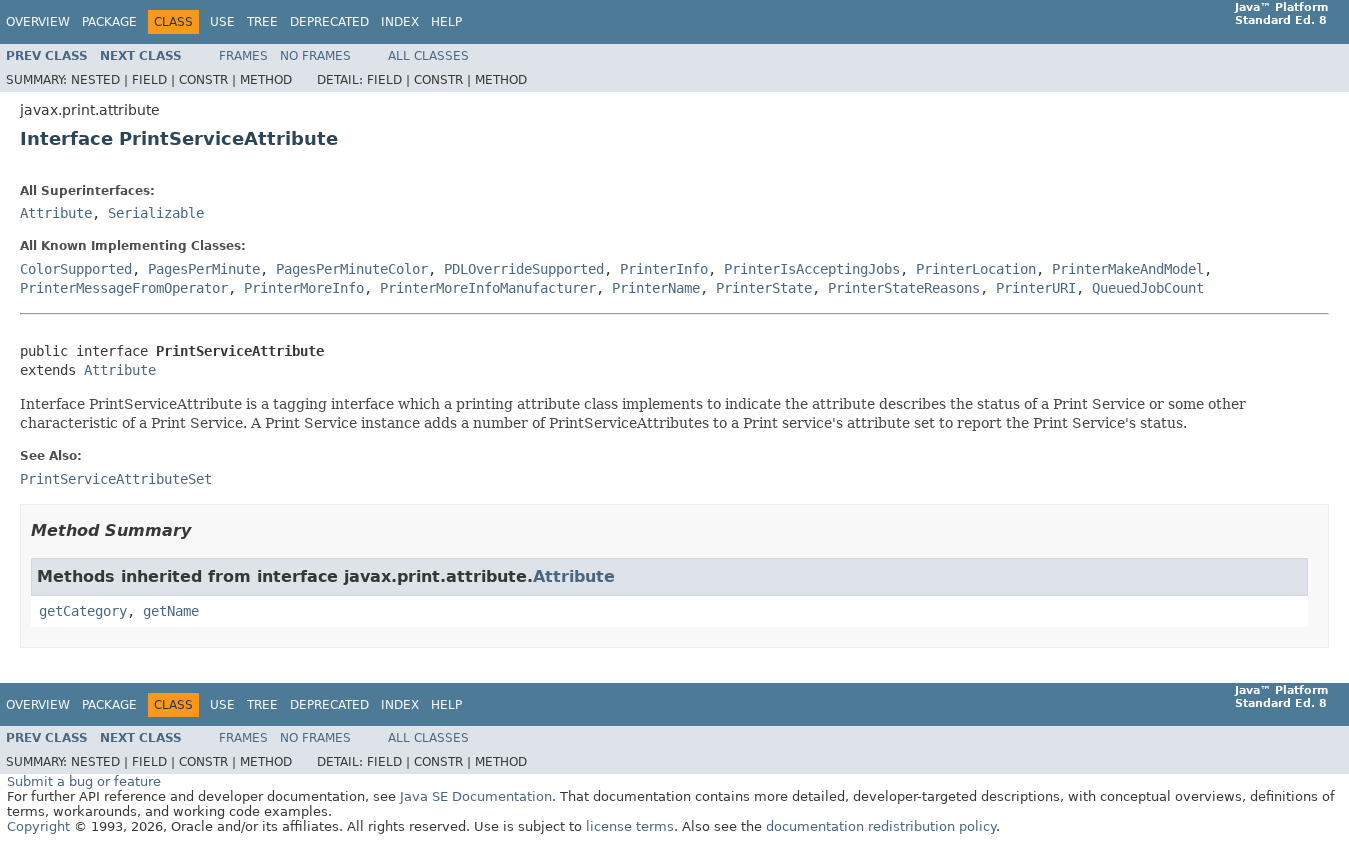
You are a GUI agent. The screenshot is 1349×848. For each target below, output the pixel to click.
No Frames (315, 56)
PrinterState (764, 288)
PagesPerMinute (204, 269)
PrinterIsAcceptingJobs (812, 269)
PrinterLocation (976, 269)
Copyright (38, 826)
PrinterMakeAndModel (1128, 269)
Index (400, 22)
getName (171, 611)
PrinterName (656, 288)
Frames (243, 56)
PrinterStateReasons (904, 288)
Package (109, 22)
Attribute (56, 213)
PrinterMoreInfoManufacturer (488, 288)
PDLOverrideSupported (524, 269)
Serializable (156, 213)
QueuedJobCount (1148, 288)
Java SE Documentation (476, 796)
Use (222, 22)
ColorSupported (76, 269)
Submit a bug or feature (84, 781)
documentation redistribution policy (881, 826)
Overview (38, 22)
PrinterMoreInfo (304, 288)
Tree (262, 22)
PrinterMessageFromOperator (124, 288)
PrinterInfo (664, 269)
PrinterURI (1036, 288)
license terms (630, 826)
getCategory (83, 611)
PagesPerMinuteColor (352, 269)
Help (446, 22)
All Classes (428, 56)
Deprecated (329, 22)
